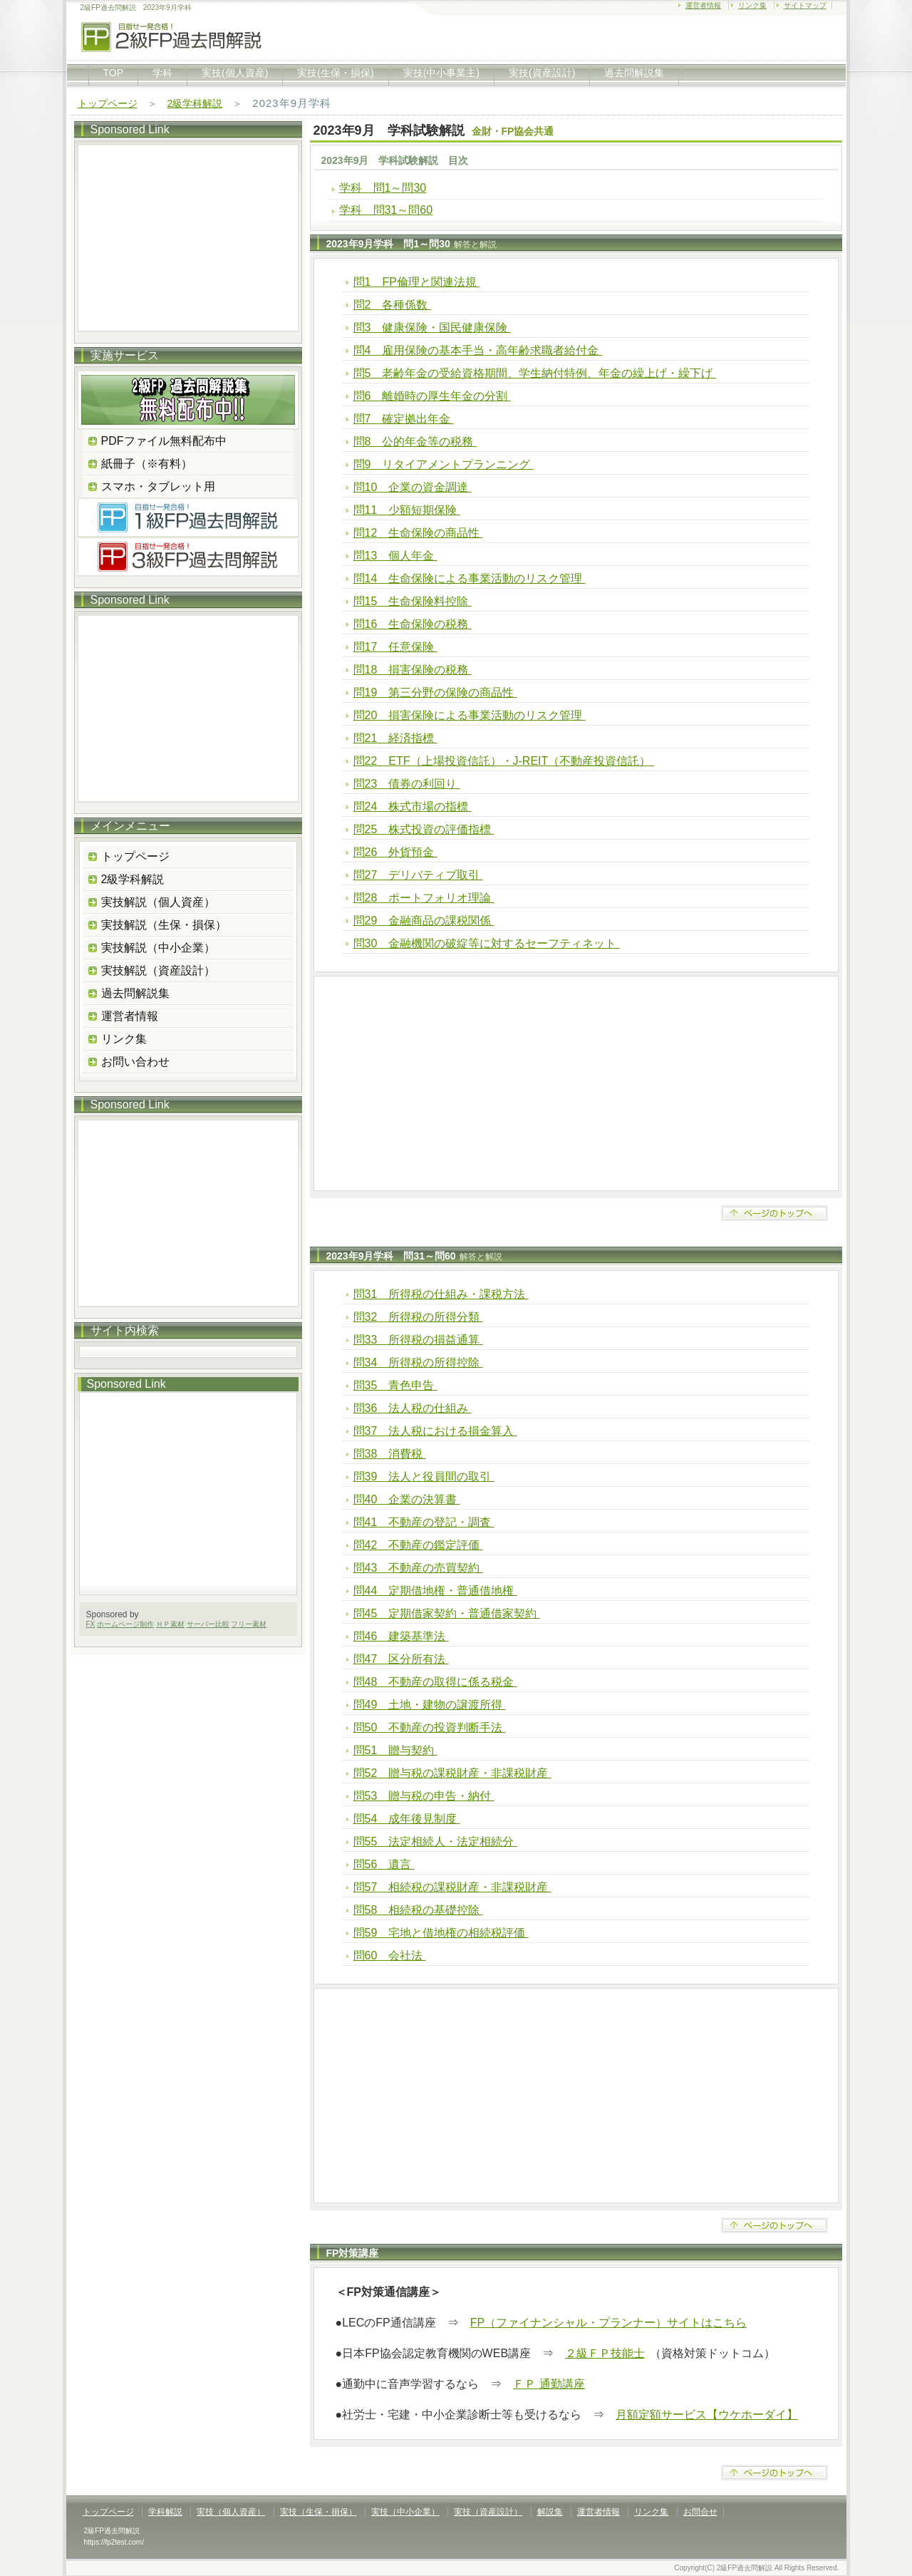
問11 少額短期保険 (406, 510)
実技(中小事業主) (441, 72)
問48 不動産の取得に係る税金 (435, 1682)
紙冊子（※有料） (146, 464)
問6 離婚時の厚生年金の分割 (432, 396)
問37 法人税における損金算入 (435, 1431)
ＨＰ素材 (170, 1624)
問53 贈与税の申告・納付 (423, 1796)
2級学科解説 (195, 103)
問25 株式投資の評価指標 (423, 829)
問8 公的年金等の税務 (415, 442)
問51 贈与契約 (395, 1750)
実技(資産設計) (542, 72)
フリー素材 (248, 1624)
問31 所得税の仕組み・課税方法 (441, 1294)
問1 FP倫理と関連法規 (416, 282)
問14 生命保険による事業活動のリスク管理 (469, 578)
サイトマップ (805, 5)
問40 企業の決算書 (406, 1499)
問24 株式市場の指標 (412, 806)
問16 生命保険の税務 (412, 624)
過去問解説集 (634, 72)
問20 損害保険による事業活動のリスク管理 (469, 715)
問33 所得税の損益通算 (418, 1340)
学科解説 (165, 2512)
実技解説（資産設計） (158, 970)
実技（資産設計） (488, 2512)
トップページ (108, 103)
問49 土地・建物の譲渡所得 (429, 1705)
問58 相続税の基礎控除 (418, 1910)
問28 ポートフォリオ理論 (423, 898)
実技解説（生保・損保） (164, 925)
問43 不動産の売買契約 (418, 1568)
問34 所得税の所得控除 (418, 1362)
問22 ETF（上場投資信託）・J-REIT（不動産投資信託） (503, 761)
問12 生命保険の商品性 (418, 533)
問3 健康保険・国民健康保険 (432, 327)
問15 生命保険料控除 (412, 601)
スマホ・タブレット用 (158, 486)
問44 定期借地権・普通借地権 (435, 1591)
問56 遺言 (384, 1864)
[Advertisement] (576, 1083)
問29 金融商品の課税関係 (423, 921)
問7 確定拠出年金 (403, 419)
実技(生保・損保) (335, 72)
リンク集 (752, 5)
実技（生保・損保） (318, 2512)
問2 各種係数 (392, 305)
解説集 (550, 2512)
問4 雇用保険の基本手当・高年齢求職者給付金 (477, 350)
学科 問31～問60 (386, 210)
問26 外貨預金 (395, 852)
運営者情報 (703, 5)
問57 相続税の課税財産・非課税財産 (452, 1887)
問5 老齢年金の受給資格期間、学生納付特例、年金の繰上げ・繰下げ (534, 373)
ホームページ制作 (125, 1624)
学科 (162, 72)
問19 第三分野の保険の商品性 (435, 692)
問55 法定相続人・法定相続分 (435, 1841)
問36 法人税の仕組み (412, 1408)
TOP (113, 72)
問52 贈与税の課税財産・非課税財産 (452, 1773)
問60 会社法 (389, 1955)
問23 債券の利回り (406, 784)
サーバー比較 (208, 1624)
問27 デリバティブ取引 (418, 875)
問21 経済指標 (395, 738)
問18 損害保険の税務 (412, 670)
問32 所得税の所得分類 (418, 1317)
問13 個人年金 (395, 556)
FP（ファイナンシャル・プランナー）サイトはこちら (608, 2323)
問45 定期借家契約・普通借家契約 (446, 1613)
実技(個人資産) (235, 72)
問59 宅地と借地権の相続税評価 (441, 1933)
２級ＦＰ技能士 (605, 2353)
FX (90, 1624)
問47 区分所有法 (401, 1659)
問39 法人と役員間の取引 (423, 1476)
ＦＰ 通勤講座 (548, 2384)
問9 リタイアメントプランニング (443, 464)
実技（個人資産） (231, 2512)
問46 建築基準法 (401, 1636)
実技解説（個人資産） (158, 902)
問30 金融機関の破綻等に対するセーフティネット (486, 943)
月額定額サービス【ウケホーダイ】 (707, 2414)
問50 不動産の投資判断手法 (429, 1727)
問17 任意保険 (395, 647)
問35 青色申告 (395, 1385)
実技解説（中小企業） (158, 948)
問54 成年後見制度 (406, 1819)
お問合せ (700, 2512)
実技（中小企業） (405, 2512)
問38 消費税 (389, 1454)
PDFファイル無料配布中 (164, 441)
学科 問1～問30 (383, 188)
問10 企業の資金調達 (412, 487)
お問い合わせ (135, 1062)
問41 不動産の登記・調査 (423, 1522)
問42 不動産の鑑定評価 (418, 1545)
